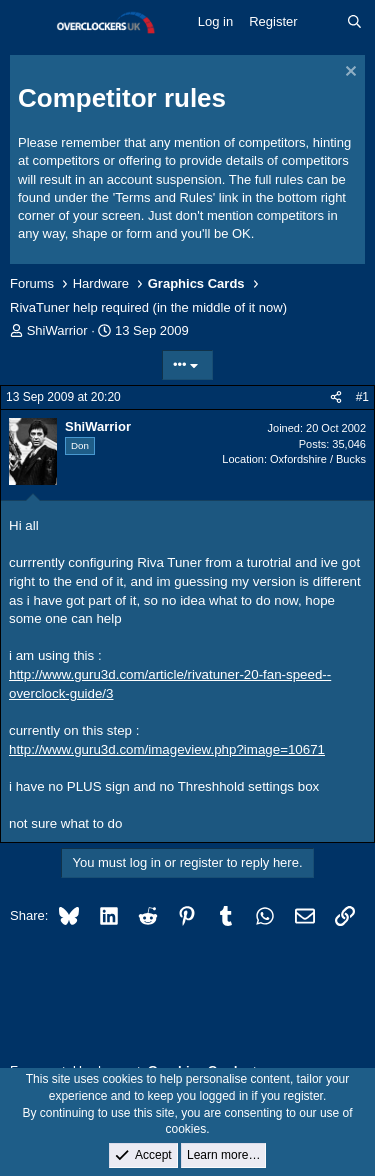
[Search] (354, 22)
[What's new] (322, 22)
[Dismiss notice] (348, 73)
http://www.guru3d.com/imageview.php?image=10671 (167, 749)
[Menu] (27, 23)
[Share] (336, 397)
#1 (362, 397)
